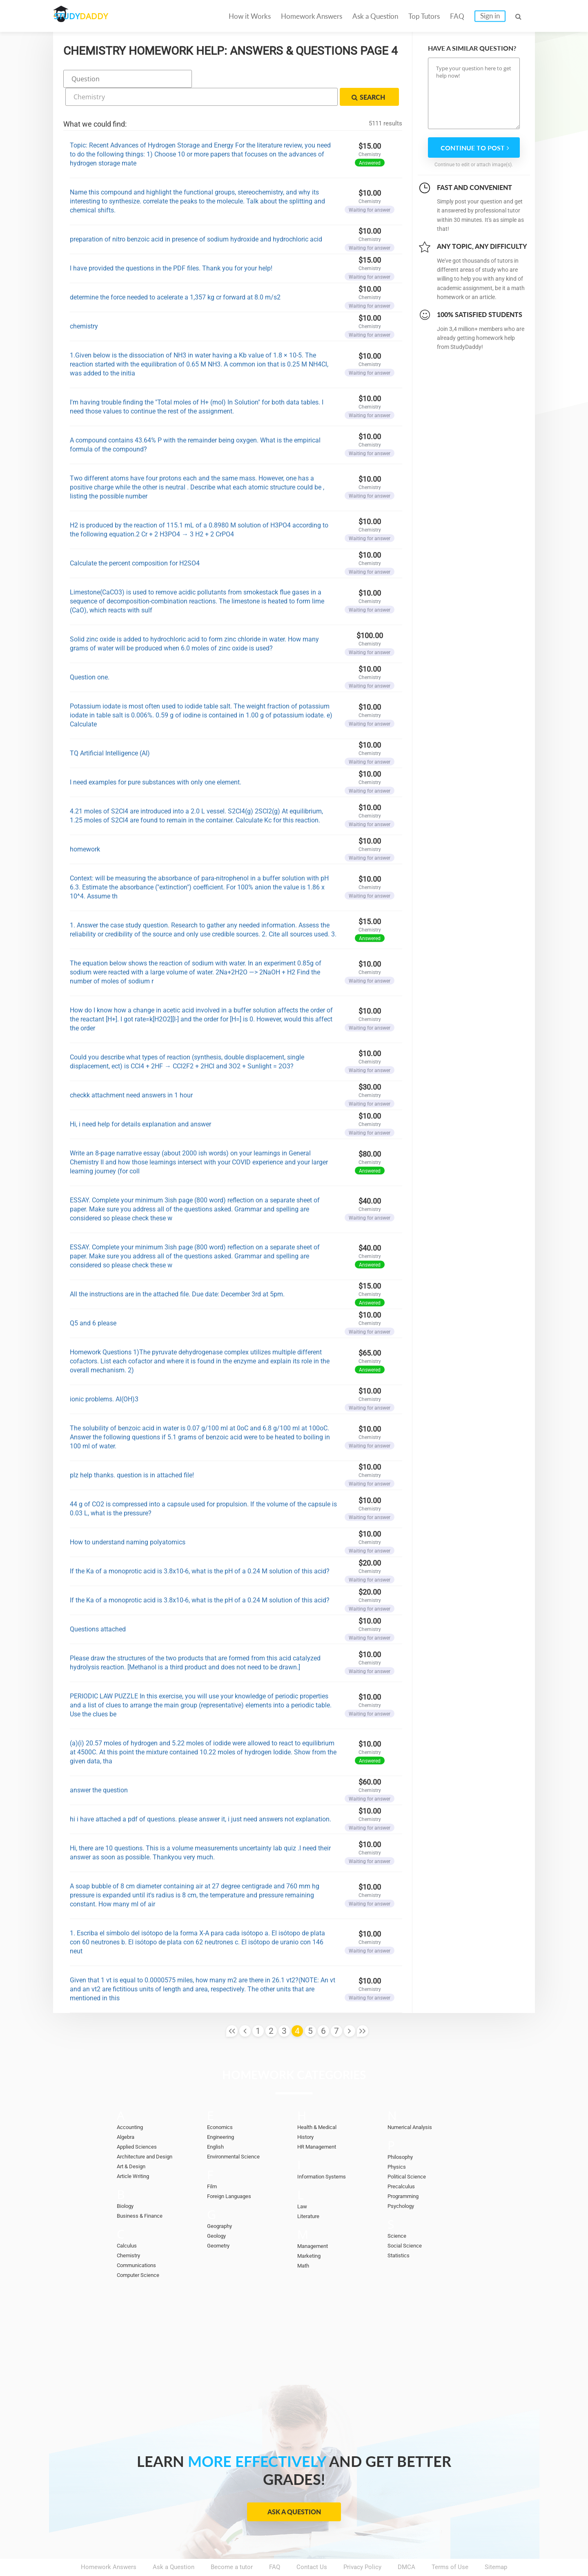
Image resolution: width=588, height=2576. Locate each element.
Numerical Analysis (414, 2103)
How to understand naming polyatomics (127, 1519)
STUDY (96, 16)
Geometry (220, 2222)
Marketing (311, 2232)
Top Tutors (424, 16)
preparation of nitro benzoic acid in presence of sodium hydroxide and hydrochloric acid (196, 216)
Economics (222, 2103)
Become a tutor (232, 2543)
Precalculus (403, 2163)
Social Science (408, 2222)
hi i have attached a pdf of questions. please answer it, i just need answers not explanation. (200, 1796)
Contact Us (311, 2543)
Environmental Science (238, 2133)
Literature (310, 2192)
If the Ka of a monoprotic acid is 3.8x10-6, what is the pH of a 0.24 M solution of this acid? (200, 1548)
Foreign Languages (232, 2172)
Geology (218, 2212)
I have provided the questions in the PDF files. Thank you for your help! (171, 245)
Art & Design (134, 2143)
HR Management (320, 2123)
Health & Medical (320, 2103)
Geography (221, 2202)
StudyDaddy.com (314, 2555)
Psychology (403, 2182)
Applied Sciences (140, 2123)
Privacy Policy (362, 2543)
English (217, 2123)
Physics (398, 2143)
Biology (127, 2182)
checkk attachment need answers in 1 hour (131, 1072)
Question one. (89, 654)
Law (302, 2183)
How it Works (250, 16)
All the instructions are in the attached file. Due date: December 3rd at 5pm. (177, 1271)
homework (85, 826)
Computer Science (142, 2251)
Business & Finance (143, 2192)
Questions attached (98, 1606)
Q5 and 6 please (93, 1300)
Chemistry (131, 2232)
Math (304, 2242)
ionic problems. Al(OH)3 (104, 1376)
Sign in (490, 15)
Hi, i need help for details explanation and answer (140, 1101)
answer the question (99, 1767)
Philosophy (403, 2133)
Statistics (401, 2232)
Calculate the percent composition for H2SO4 (135, 540)
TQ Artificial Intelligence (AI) (110, 730)
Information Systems (325, 2153)
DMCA (406, 2543)
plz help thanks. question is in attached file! (132, 1452)
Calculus (128, 2222)
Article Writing (136, 2152)
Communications (140, 2241)
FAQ (457, 16)
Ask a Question (375, 16)
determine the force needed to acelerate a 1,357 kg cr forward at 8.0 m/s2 (175, 274)
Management (315, 2222)
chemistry (84, 303)
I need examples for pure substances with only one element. (155, 759)
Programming (406, 2172)
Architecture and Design (149, 2133)
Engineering (223, 2113)
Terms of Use (450, 2543)
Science (398, 2212)
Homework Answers (311, 16)
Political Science (410, 2153)
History (307, 2113)
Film (213, 2163)
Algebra (127, 2113)
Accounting (132, 2103)
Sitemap (496, 2543)
